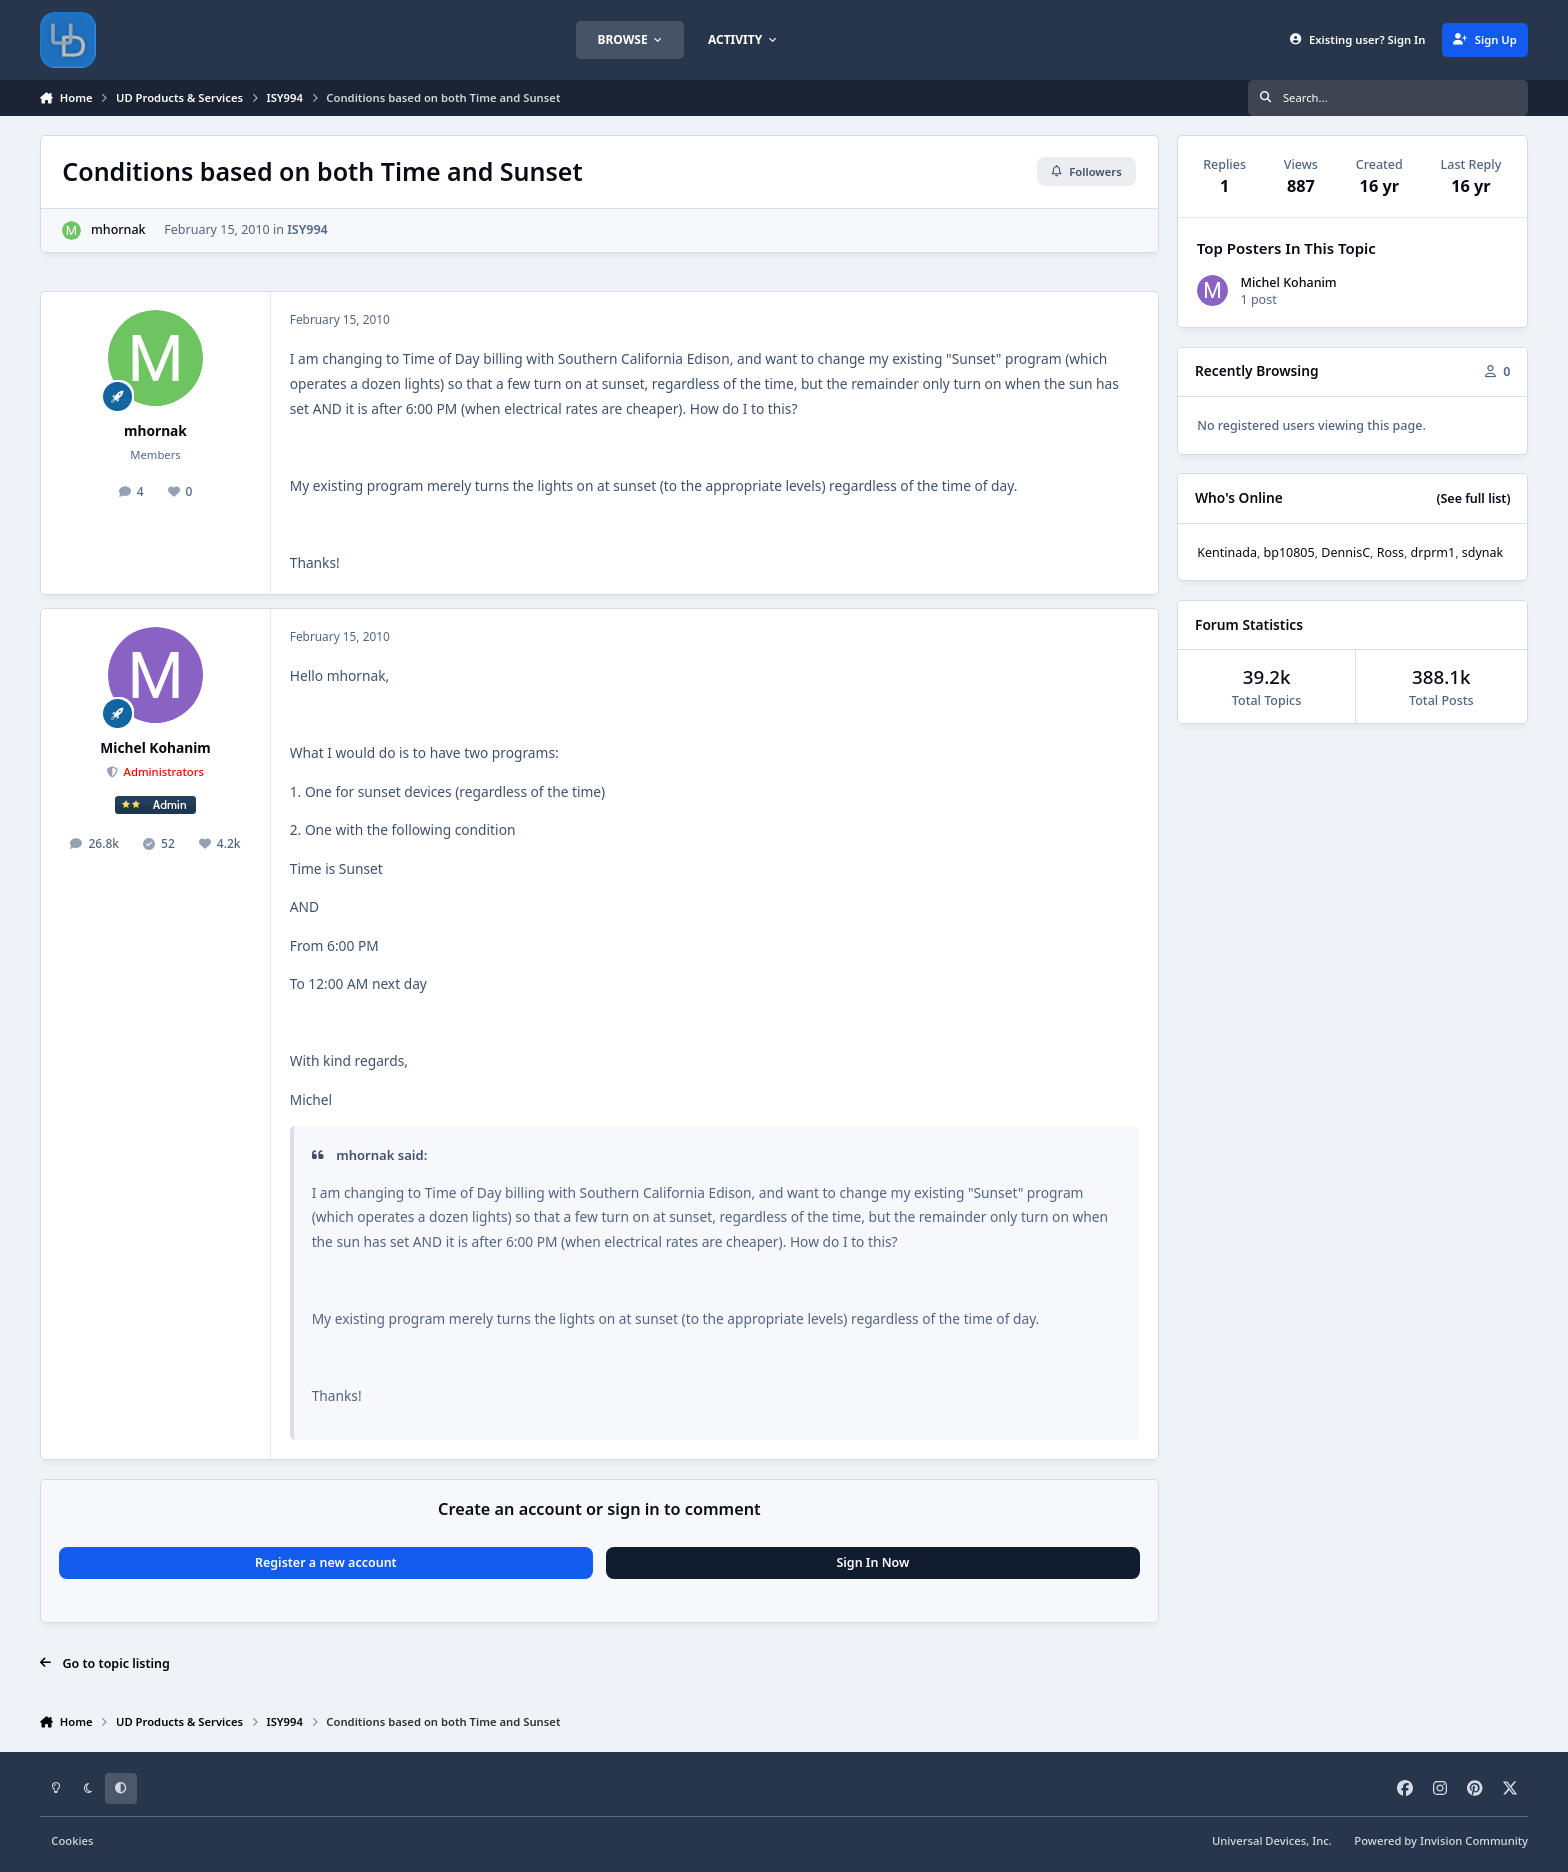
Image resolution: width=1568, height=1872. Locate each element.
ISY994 (307, 229)
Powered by (1441, 1840)
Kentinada (1227, 552)
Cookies (72, 1840)
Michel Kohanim (155, 747)
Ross (1390, 552)
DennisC (1345, 552)
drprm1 (1433, 552)
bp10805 (1289, 552)
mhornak (118, 229)
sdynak (1482, 552)
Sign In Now (872, 1562)
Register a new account (326, 1562)
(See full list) (1473, 498)
